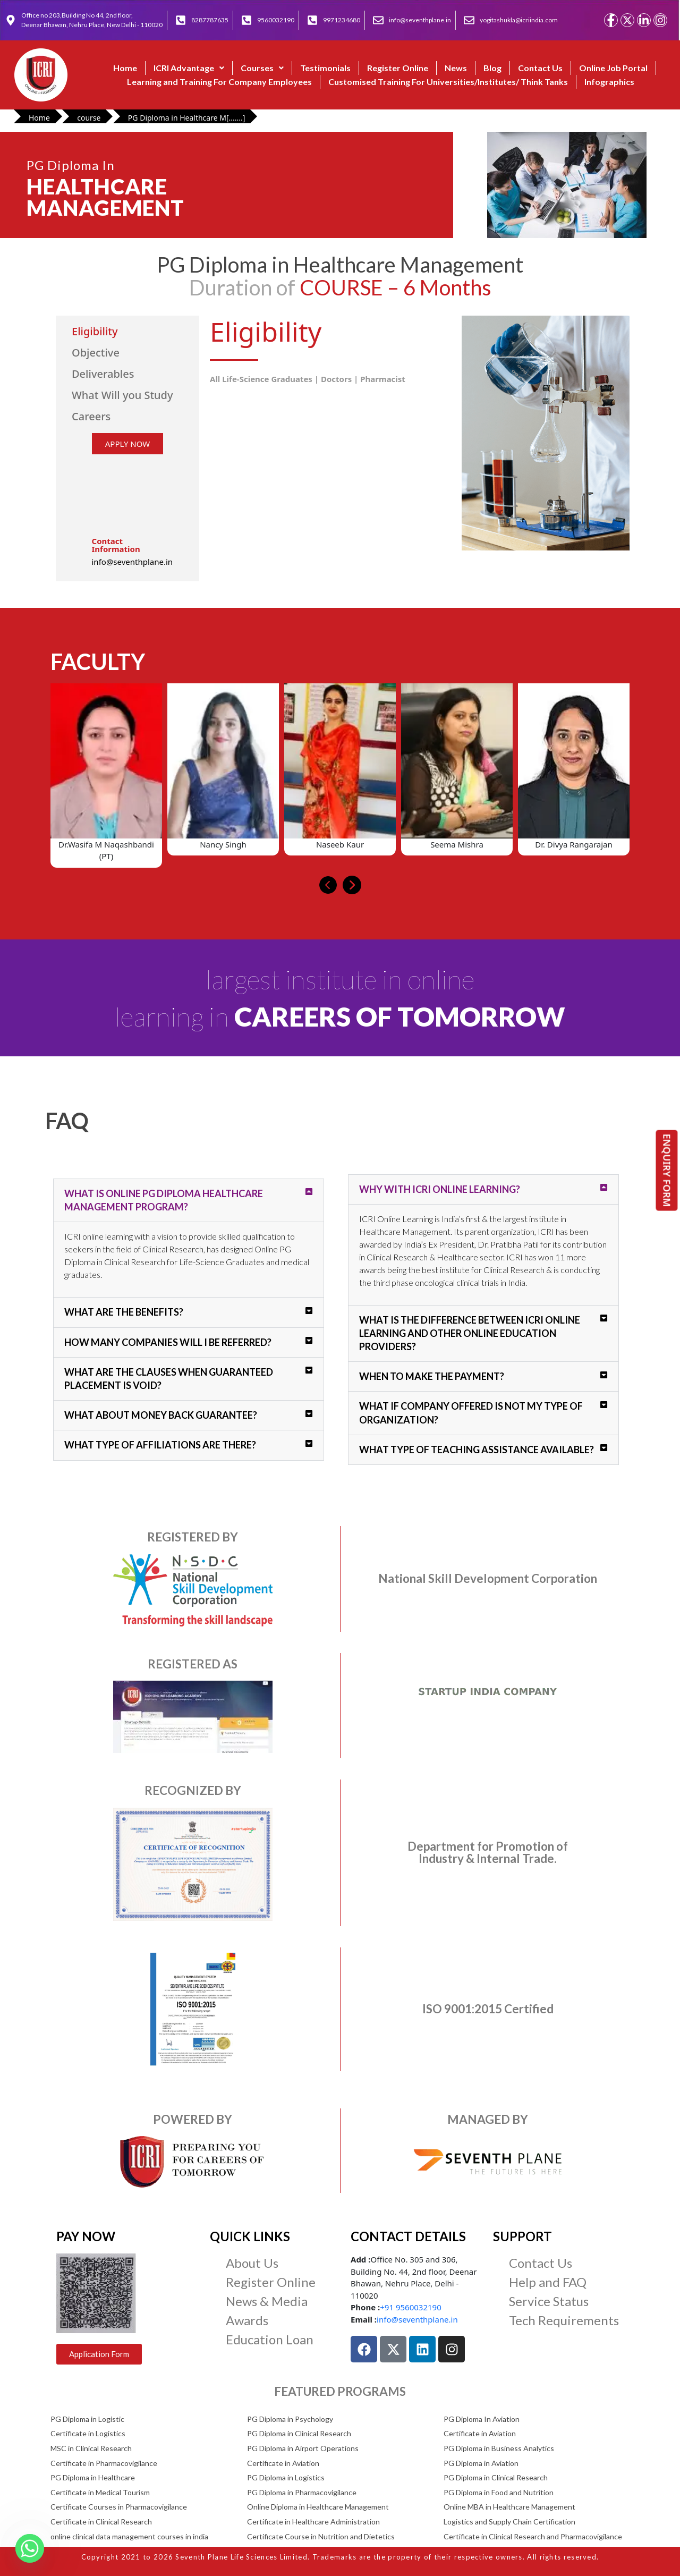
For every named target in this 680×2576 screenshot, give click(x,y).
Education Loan (269, 2339)
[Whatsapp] (29, 2548)
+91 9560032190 (410, 2307)
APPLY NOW (127, 443)
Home (125, 68)
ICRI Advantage (189, 68)
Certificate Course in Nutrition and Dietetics (321, 2536)
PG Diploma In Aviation (482, 2419)
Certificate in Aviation (480, 2433)
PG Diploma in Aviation (481, 2463)
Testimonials (325, 68)
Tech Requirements (564, 2320)
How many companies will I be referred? (167, 1342)
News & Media (267, 2301)
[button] (189, 68)
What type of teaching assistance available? (476, 1449)
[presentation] (328, 885)
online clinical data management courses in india (129, 2536)
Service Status (549, 2301)
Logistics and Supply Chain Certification (509, 2521)
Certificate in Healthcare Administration (313, 2521)
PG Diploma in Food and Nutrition (499, 2492)
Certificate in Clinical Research (101, 2521)
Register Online (397, 68)
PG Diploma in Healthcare (92, 2477)
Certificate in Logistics (87, 2433)
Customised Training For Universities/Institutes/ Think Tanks (448, 82)
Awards (247, 2320)
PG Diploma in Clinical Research (299, 2433)
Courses (262, 68)
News (456, 68)
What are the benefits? (123, 1312)
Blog (492, 68)
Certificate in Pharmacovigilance (103, 2463)
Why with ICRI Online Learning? (439, 1189)
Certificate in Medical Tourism (100, 2492)
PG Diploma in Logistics (286, 2477)
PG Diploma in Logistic (87, 2419)
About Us (252, 2262)
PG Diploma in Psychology (290, 2419)
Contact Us (540, 68)
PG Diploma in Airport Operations (303, 2448)
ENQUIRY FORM (667, 1170)
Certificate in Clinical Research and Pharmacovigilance (533, 2536)
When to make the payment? (431, 1376)
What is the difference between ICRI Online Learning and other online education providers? (469, 1333)
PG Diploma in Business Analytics (499, 2448)
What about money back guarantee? (160, 1415)
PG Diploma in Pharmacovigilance (301, 2492)
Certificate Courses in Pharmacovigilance (118, 2506)
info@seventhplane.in (417, 2319)
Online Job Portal (613, 68)
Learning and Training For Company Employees (219, 82)
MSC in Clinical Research (91, 2448)
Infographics (609, 82)
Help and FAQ (547, 2282)
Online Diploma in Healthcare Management (318, 2506)
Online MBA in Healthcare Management (509, 2506)
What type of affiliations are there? (160, 1445)
